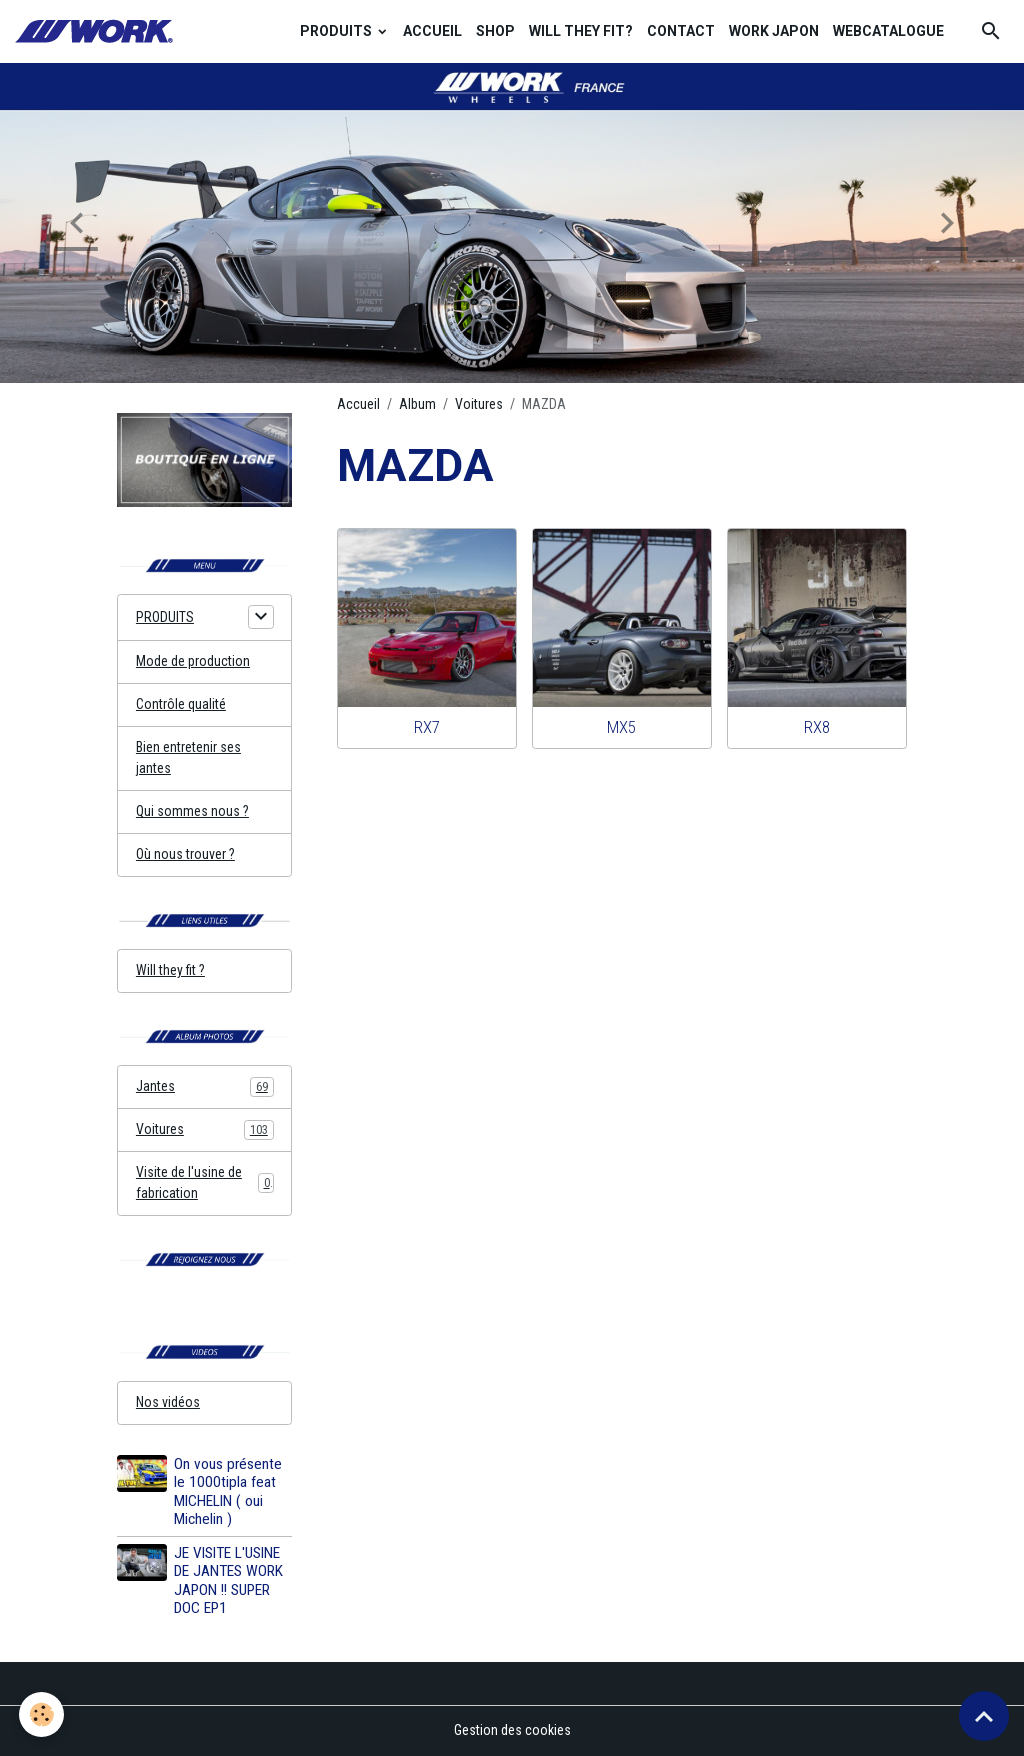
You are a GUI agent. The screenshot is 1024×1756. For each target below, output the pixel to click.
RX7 (427, 727)
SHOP (495, 31)
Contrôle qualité (181, 704)
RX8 (817, 727)
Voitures (479, 404)
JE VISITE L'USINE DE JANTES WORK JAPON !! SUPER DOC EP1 (228, 1580)
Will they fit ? (170, 970)
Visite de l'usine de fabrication (205, 1182)
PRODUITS (337, 31)
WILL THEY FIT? (581, 31)
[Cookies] (42, 1714)
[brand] (97, 31)
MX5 (621, 727)
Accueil (358, 404)
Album (417, 404)
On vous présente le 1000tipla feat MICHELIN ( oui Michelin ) (228, 1491)
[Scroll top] (984, 1716)
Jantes (205, 1087)
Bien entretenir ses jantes (188, 757)
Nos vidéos (168, 1402)
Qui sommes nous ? (192, 811)
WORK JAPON (774, 31)
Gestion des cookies (512, 1730)
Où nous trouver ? (185, 854)
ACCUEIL (432, 31)
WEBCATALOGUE (888, 31)
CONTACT (681, 31)
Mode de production (193, 661)
